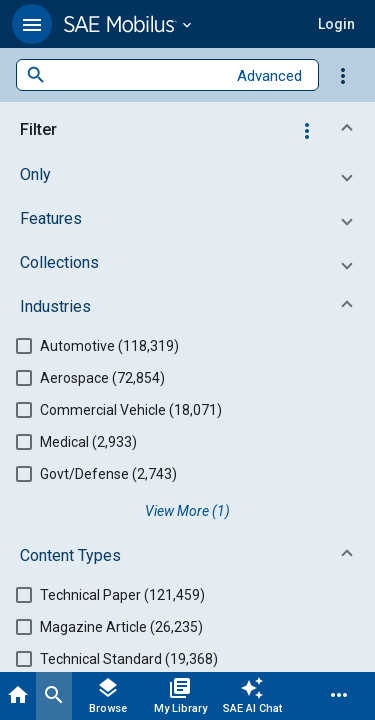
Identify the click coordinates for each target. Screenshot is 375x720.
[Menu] (339, 696)
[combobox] (136, 75)
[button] (32, 24)
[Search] (54, 696)
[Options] (343, 75)
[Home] (18, 696)
